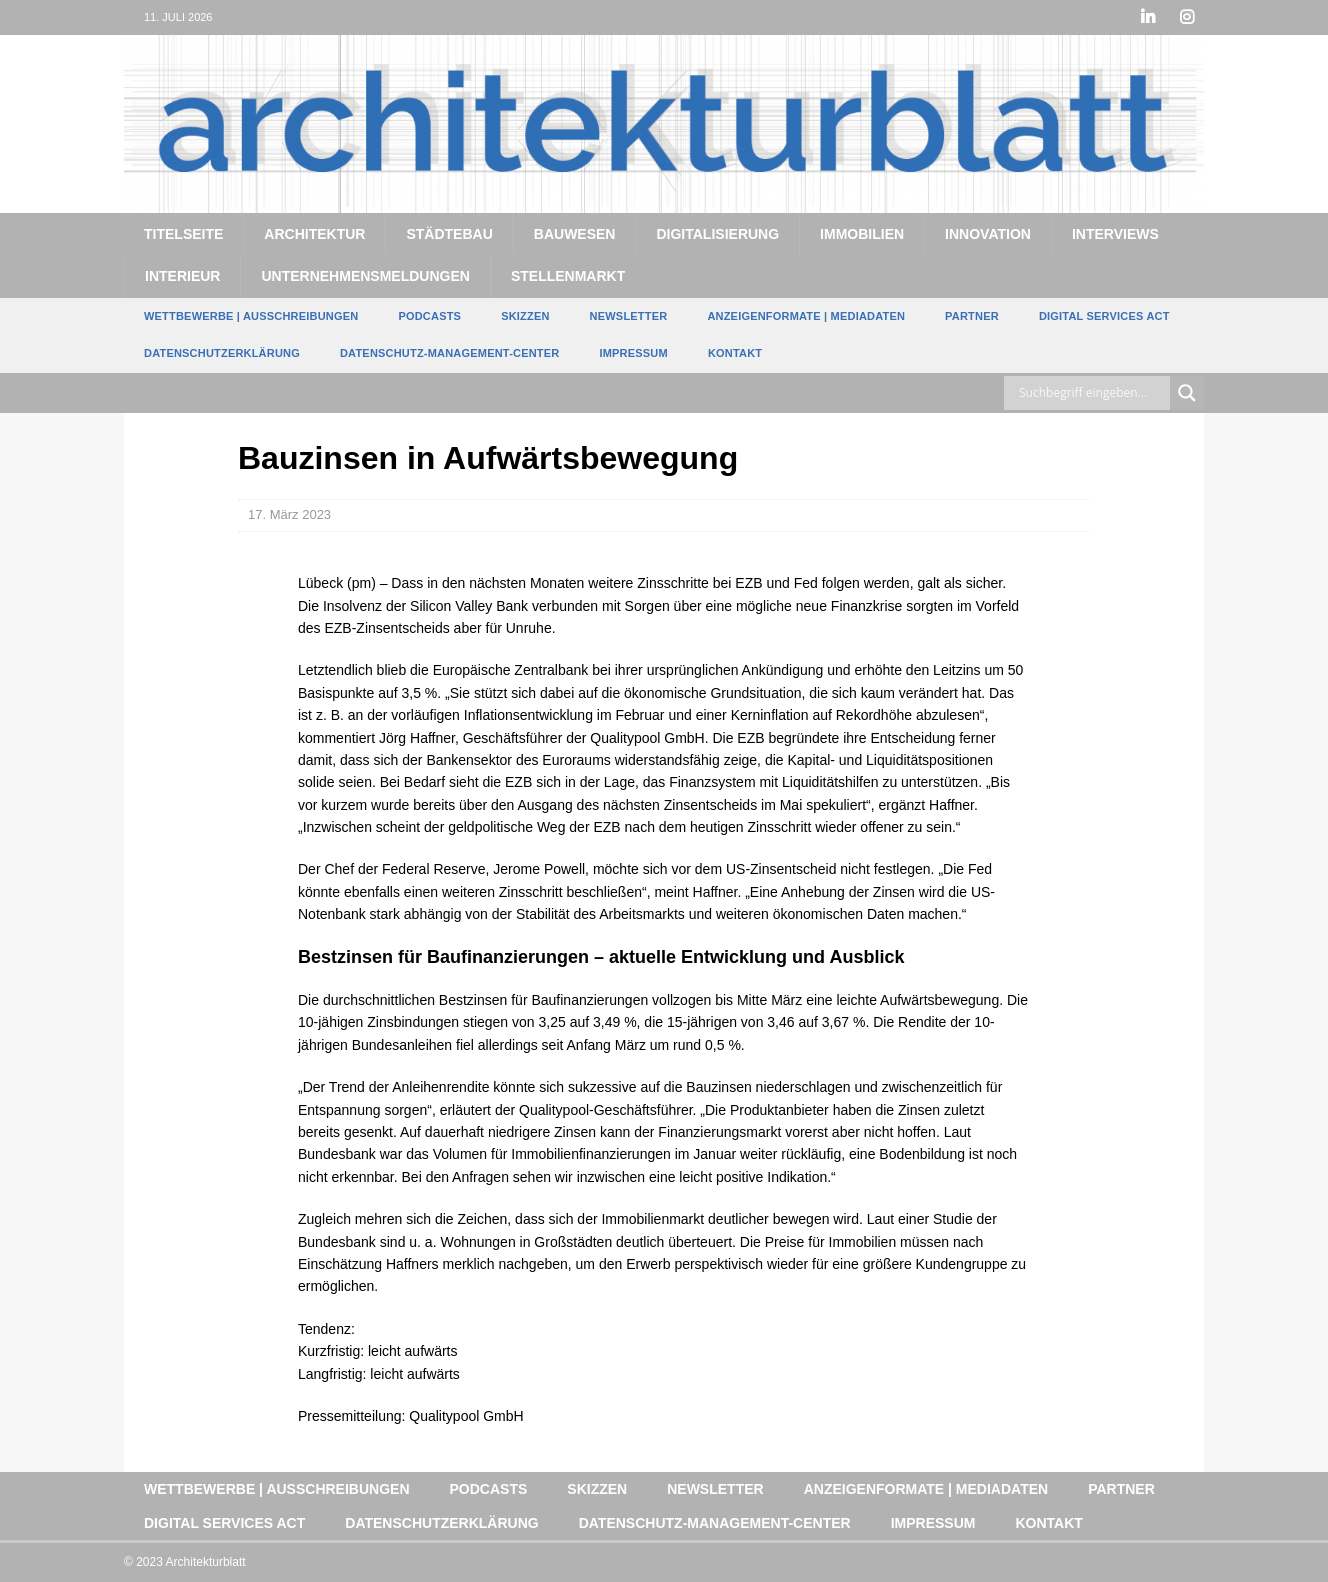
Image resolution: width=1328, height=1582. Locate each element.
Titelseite (183, 234)
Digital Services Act (1104, 316)
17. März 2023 (289, 514)
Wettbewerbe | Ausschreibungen (251, 316)
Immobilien (862, 234)
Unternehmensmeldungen (365, 276)
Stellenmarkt (568, 276)
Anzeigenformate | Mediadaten (806, 316)
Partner (972, 316)
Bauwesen (575, 234)
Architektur (314, 234)
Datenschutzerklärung (222, 353)
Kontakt (735, 353)
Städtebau (449, 234)
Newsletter (629, 316)
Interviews (1115, 234)
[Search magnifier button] (1187, 393)
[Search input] (1092, 393)
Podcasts (429, 316)
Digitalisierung (717, 234)
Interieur (182, 276)
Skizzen (525, 316)
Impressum (633, 353)
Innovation (988, 234)
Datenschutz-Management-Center (449, 353)
